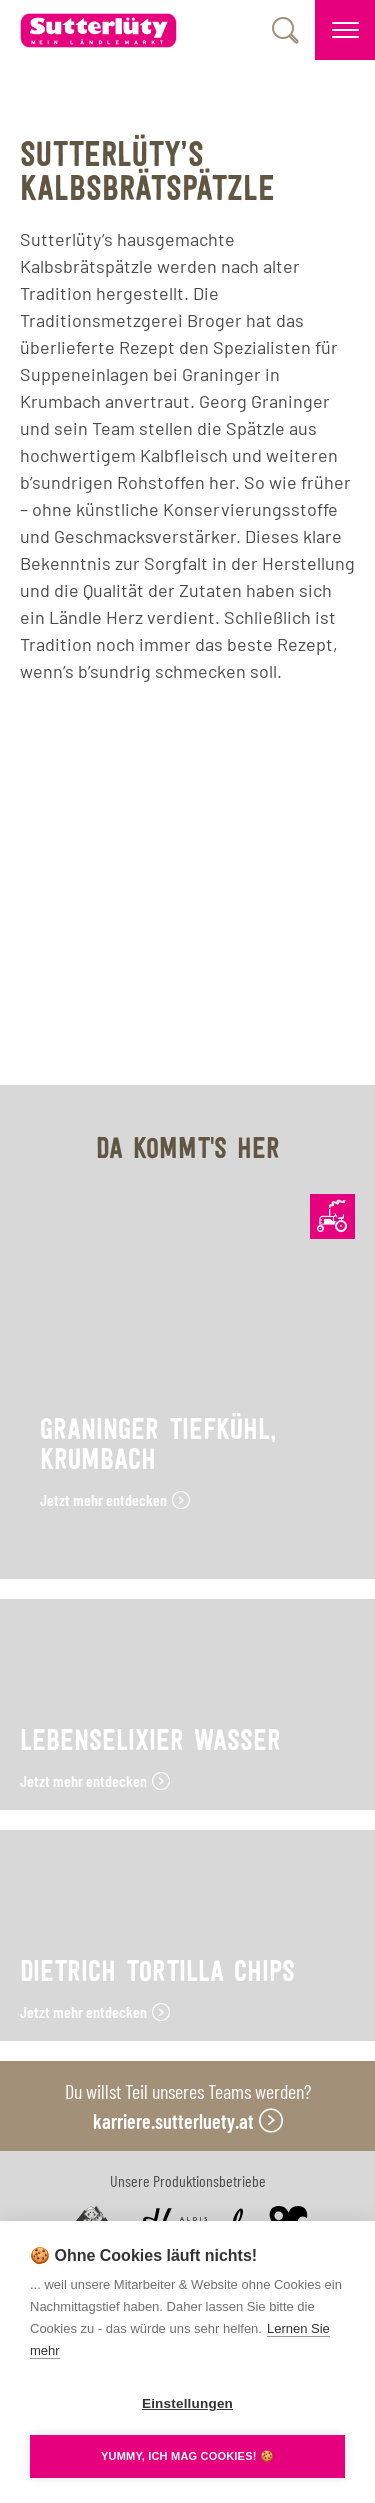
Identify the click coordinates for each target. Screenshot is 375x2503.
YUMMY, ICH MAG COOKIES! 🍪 (187, 2456)
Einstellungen (187, 2403)
